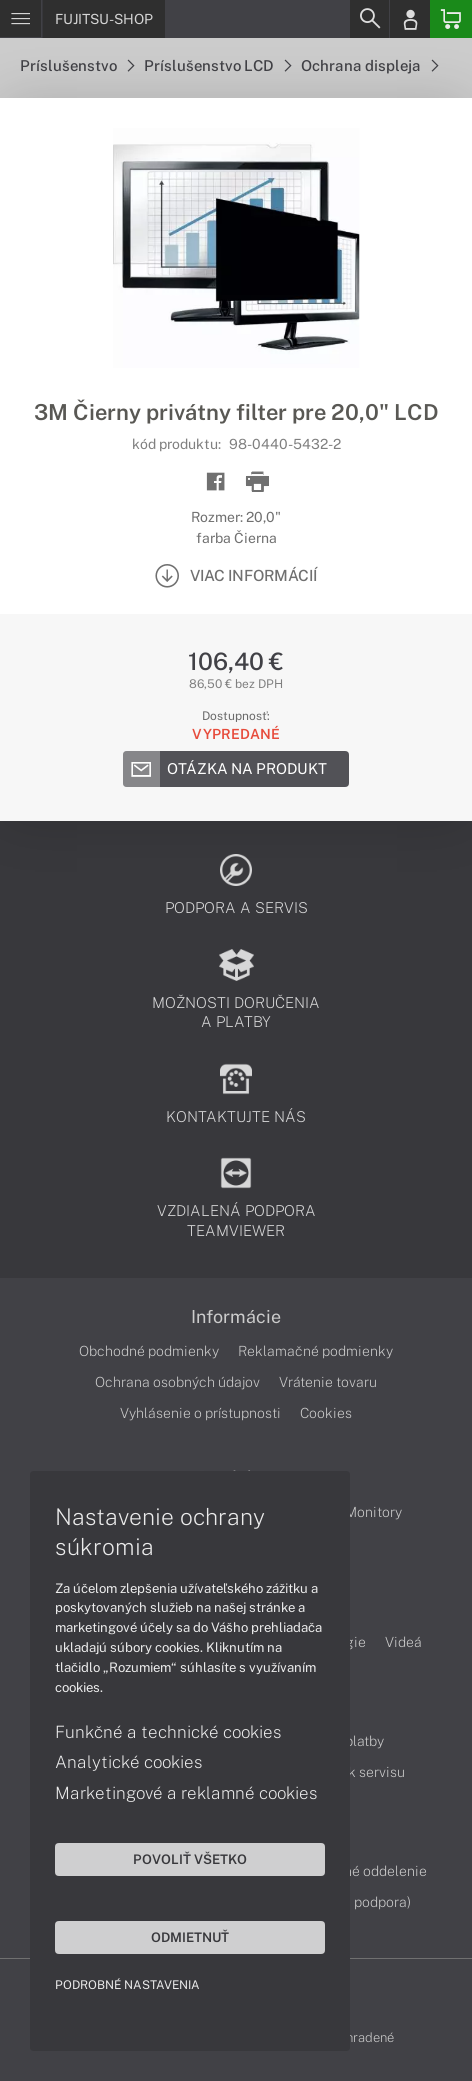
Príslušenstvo (77, 65)
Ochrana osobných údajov (177, 1382)
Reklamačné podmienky (315, 1351)
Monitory (373, 1512)
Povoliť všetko (190, 1859)
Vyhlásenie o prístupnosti (200, 1413)
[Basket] (451, 19)
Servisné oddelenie (365, 1871)
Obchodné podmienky (149, 1351)
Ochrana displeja (369, 65)
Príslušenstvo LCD (217, 65)
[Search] (369, 19)
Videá (403, 1642)
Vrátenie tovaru (328, 1382)
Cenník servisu (358, 1772)
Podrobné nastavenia (127, 1985)
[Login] (410, 19)
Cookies (326, 1413)
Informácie (236, 1317)
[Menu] (20, 19)
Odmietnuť (190, 1937)
